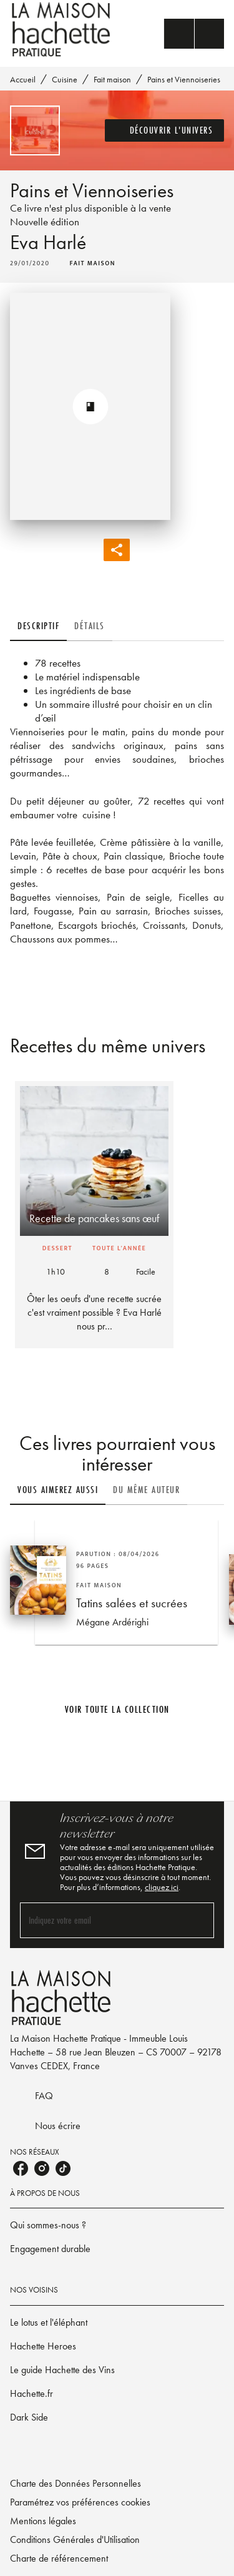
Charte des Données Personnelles (75, 2483)
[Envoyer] (199, 1920)
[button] (165, 130)
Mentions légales (43, 2520)
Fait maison (112, 79)
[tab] (38, 626)
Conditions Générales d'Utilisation (75, 2539)
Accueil (23, 79)
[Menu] (194, 34)
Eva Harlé (48, 242)
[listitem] (20, 2168)
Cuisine (64, 79)
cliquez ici (161, 1887)
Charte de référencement (59, 2558)
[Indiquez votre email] (101, 1920)
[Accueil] (62, 29)
